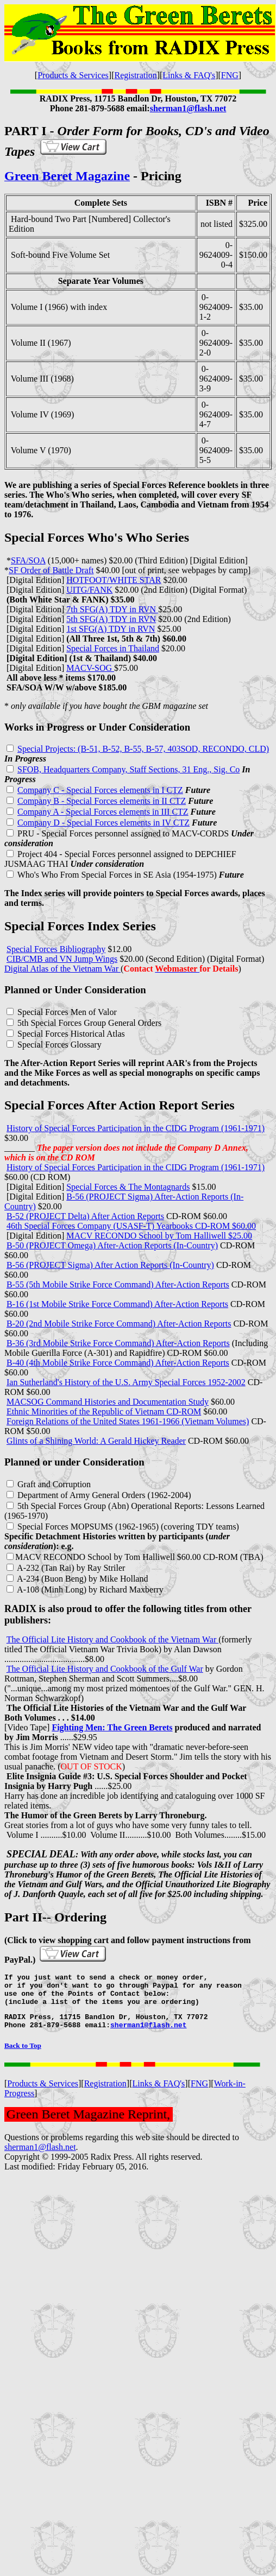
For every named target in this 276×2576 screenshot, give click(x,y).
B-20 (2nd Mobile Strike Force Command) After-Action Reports (119, 1323)
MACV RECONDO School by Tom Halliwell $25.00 (159, 1235)
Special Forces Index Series (80, 926)
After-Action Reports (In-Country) (157, 1245)
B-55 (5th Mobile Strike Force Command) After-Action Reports (118, 1284)
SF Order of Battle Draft (51, 570)
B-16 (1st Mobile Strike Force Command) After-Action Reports (117, 1304)
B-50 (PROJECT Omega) (52, 1245)
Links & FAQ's (188, 75)
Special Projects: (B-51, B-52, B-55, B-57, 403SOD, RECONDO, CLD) (143, 748)
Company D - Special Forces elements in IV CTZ (103, 822)
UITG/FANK (89, 589)
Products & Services (73, 75)
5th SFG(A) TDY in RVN (111, 619)
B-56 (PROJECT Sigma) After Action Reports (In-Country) (110, 1265)
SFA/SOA (28, 560)
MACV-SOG (90, 667)
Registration (135, 75)
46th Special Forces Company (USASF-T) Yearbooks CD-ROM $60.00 (131, 1225)
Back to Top (22, 2055)
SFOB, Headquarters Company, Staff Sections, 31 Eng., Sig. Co (128, 769)
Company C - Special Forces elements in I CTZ (100, 790)
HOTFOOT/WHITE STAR (113, 580)
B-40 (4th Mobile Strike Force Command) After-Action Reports (118, 1362)
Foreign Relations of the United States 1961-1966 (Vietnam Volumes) (128, 1421)
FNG (230, 75)
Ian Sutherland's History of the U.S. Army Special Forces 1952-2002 (126, 1382)
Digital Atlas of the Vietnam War (62, 968)
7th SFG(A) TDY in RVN (112, 609)
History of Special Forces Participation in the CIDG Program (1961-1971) (136, 1128)
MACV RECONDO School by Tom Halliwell (95, 1557)
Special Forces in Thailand (112, 648)
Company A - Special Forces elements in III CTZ (103, 811)
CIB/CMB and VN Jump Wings (62, 958)
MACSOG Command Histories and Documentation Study (108, 1401)
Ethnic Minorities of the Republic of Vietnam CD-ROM (104, 1411)
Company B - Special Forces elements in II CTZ (101, 800)
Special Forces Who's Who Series (96, 537)
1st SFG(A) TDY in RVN (110, 628)
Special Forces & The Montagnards (128, 1186)
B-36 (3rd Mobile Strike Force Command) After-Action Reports (118, 1343)
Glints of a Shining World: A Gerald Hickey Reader (96, 1440)
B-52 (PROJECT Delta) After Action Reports (85, 1216)
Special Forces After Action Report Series (119, 1105)
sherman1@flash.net (40, 2156)
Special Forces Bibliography (56, 949)
